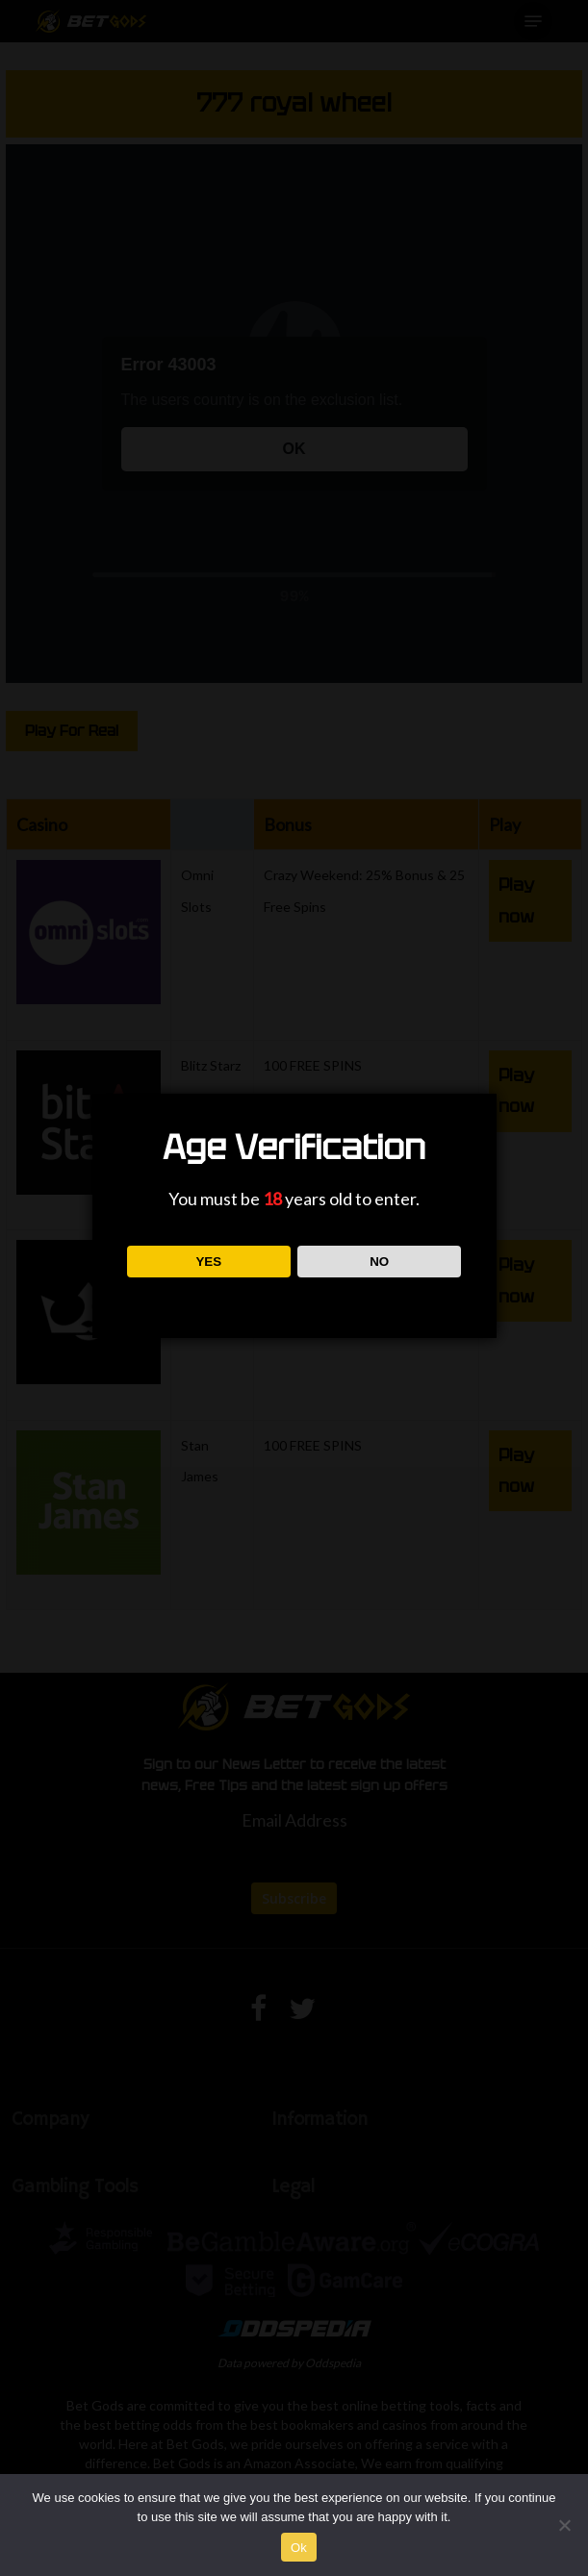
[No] (564, 2525)
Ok (299, 2547)
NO (379, 1261)
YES (208, 1261)
